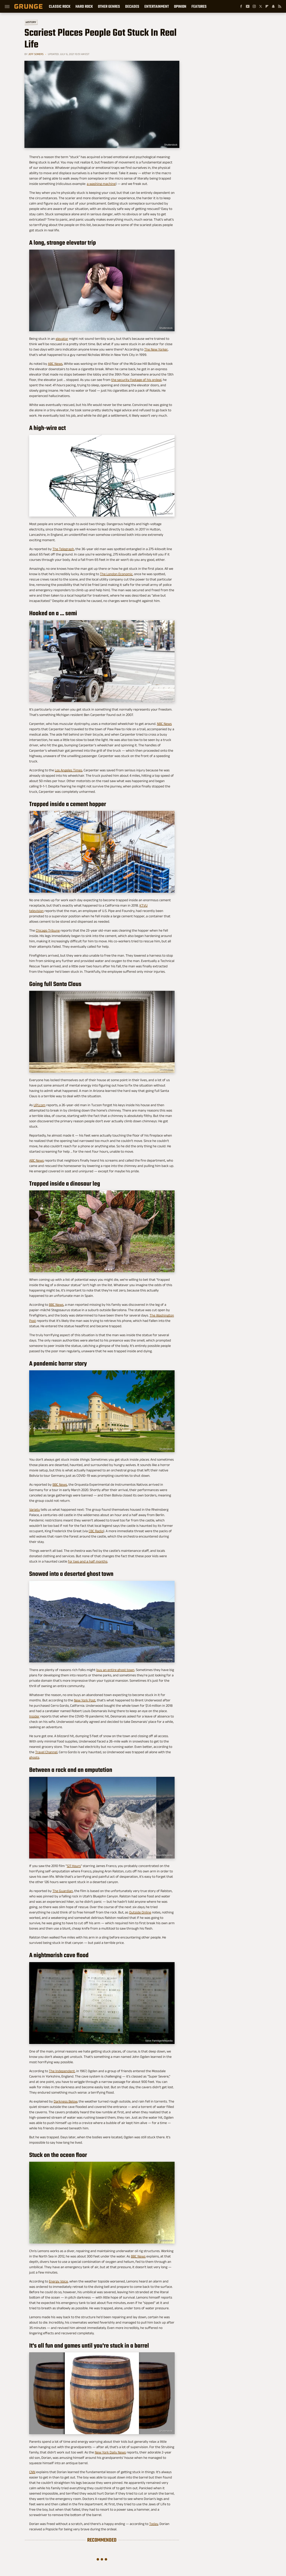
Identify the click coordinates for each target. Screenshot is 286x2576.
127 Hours (74, 1866)
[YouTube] (247, 6)
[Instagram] (254, 6)
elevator (62, 339)
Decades (132, 6)
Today (153, 2524)
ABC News (55, 364)
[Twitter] (260, 6)
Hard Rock (84, 6)
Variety (34, 1510)
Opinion (180, 6)
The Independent (62, 2071)
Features (199, 6)
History (31, 22)
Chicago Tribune (48, 930)
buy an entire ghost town (115, 1670)
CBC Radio (96, 1531)
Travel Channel (46, 1752)
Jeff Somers (35, 54)
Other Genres (109, 6)
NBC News (164, 724)
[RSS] (279, 6)
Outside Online (140, 1912)
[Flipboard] (267, 6)
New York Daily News (110, 2452)
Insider (34, 1716)
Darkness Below (65, 2101)
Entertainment (156, 6)
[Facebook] (241, 6)
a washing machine (101, 184)
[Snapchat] (273, 6)
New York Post (85, 1700)
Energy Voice (58, 2281)
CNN (32, 2472)
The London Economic (116, 574)
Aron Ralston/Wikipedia (160, 1855)
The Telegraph (63, 549)
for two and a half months (87, 1561)
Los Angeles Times (68, 770)
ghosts (34, 1757)
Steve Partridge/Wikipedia (159, 2041)
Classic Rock (59, 6)
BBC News (56, 1305)
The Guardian (62, 1891)
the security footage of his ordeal (136, 380)
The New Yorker (156, 349)
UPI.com (39, 1105)
